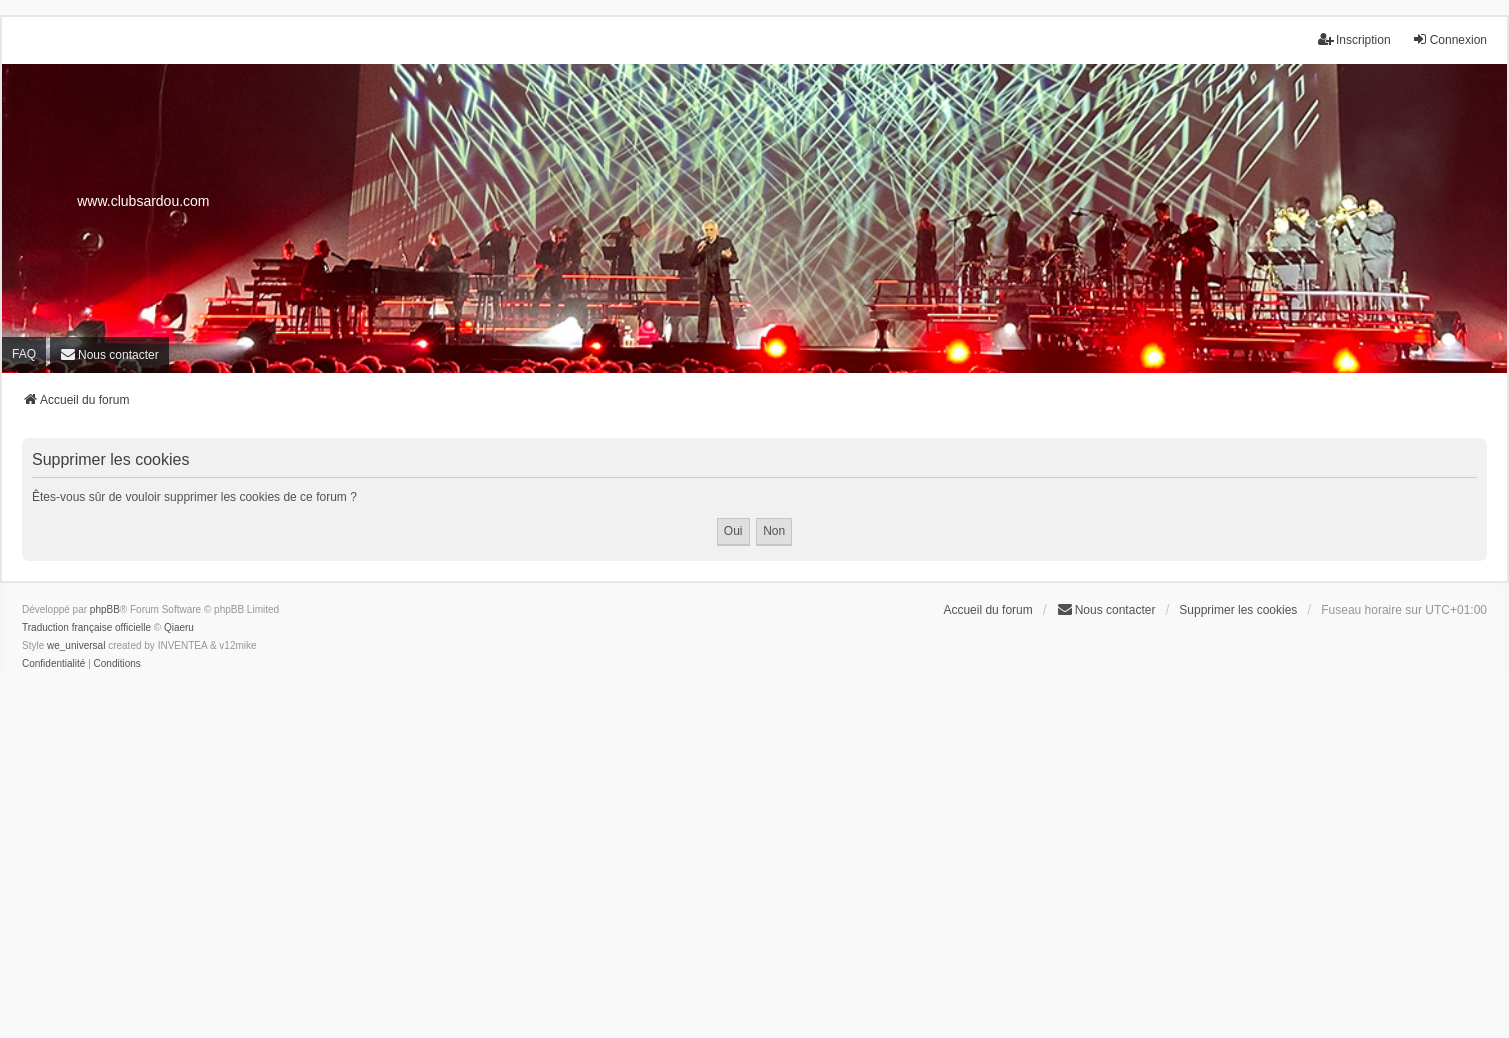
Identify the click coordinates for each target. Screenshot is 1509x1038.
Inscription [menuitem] (1354, 39)
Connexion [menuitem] (1449, 39)
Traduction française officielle (86, 627)
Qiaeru (179, 627)
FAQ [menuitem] (24, 354)
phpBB (105, 609)
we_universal (76, 645)
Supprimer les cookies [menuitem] (1238, 610)
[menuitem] (109, 355)
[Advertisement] (755, 870)
